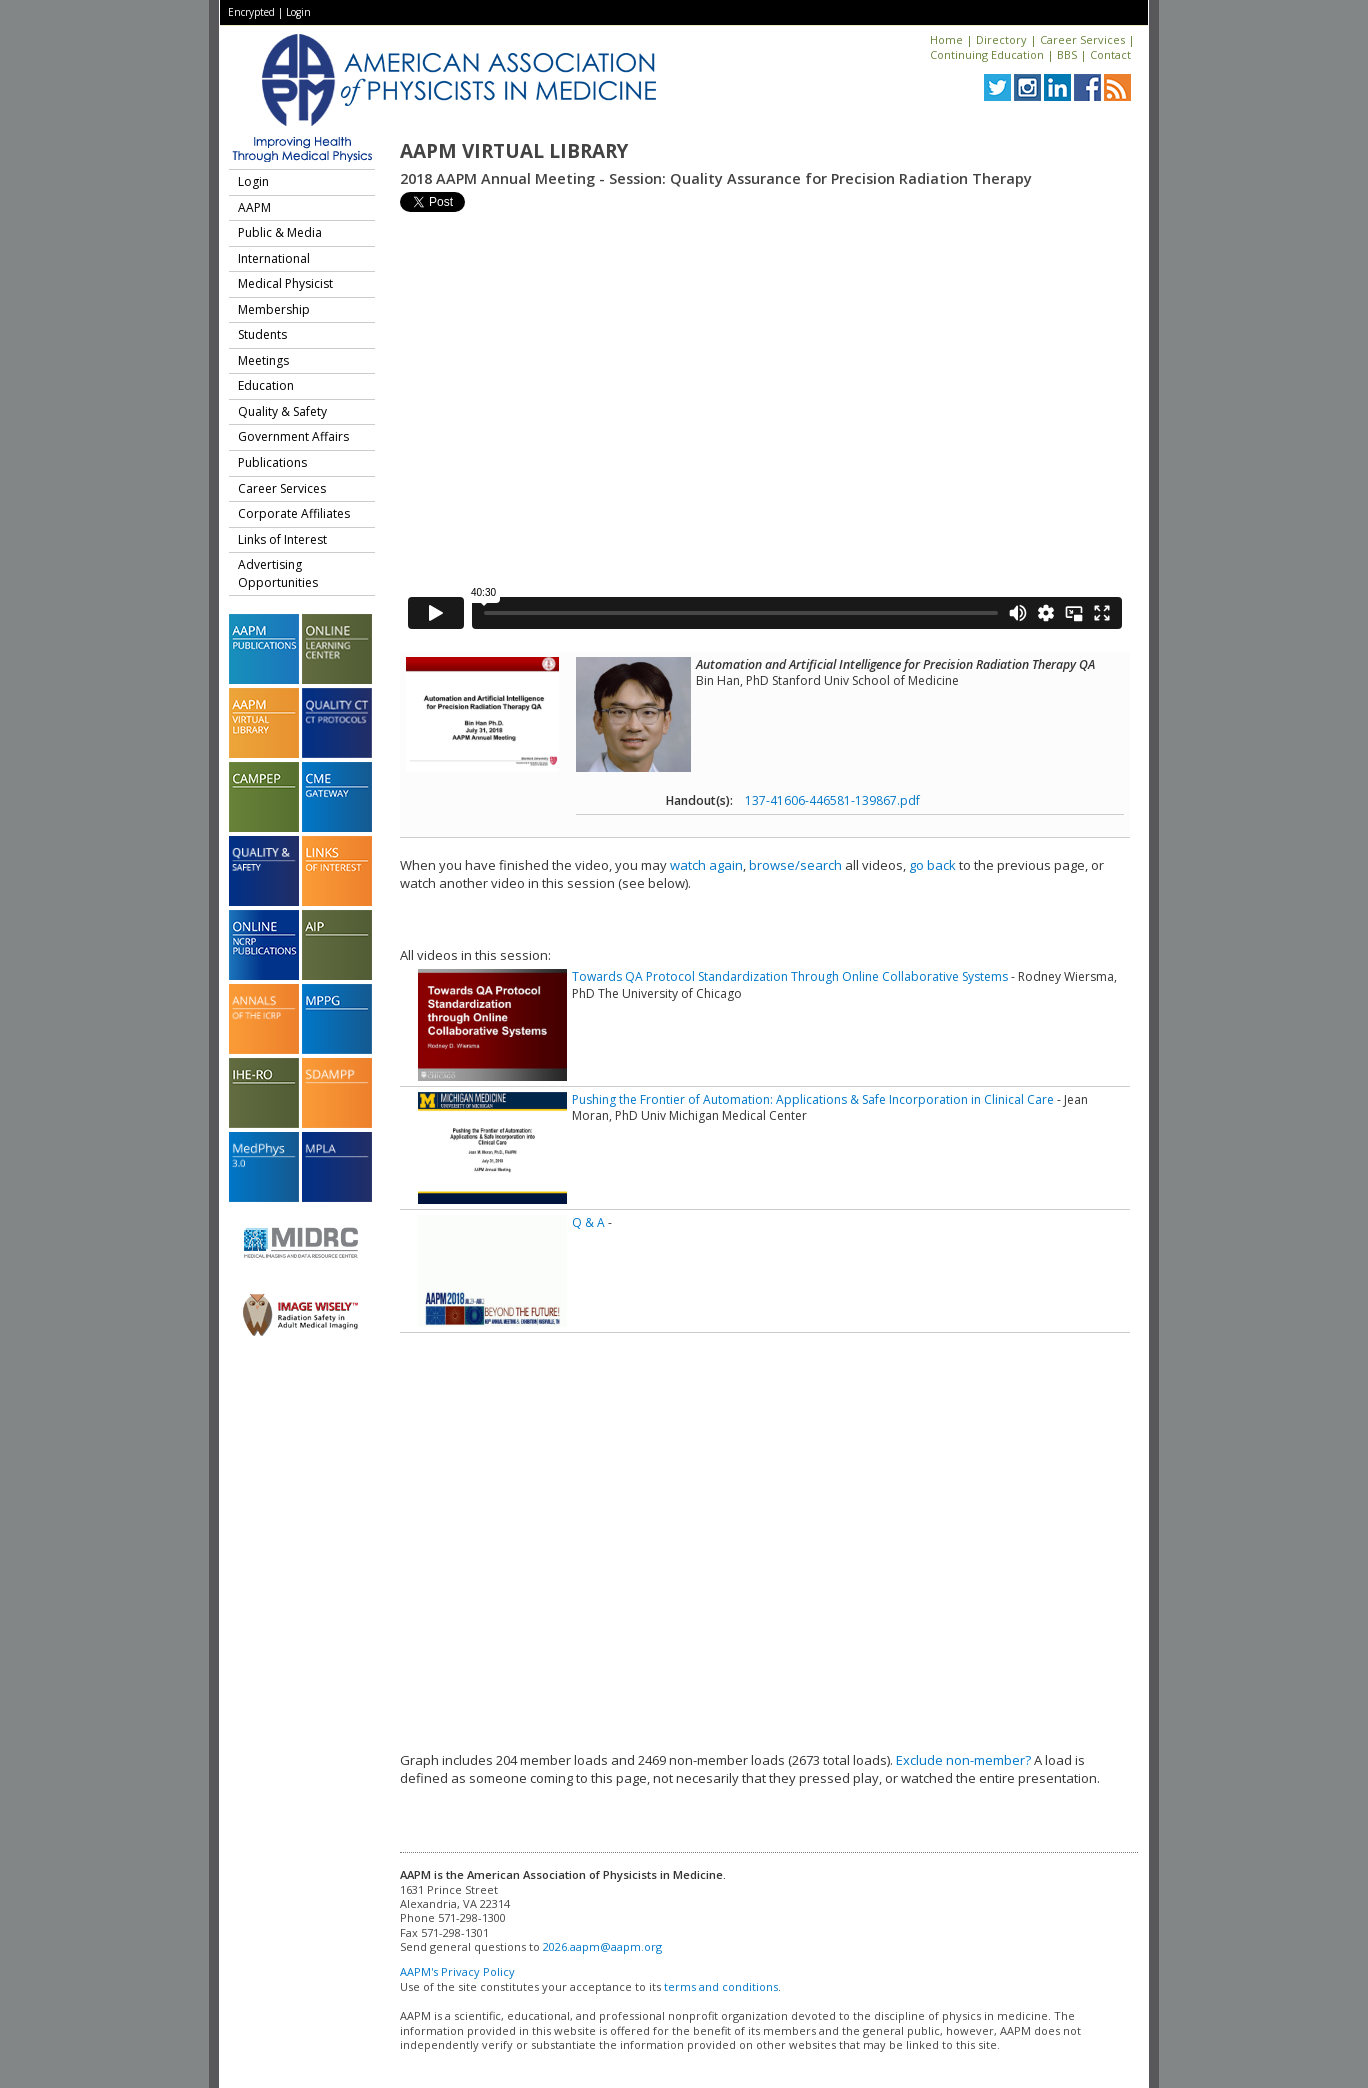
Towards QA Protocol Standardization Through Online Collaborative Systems (790, 976)
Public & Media (280, 232)
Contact (1110, 54)
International (274, 258)
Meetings (263, 360)
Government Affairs (293, 436)
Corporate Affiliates (294, 513)
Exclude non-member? (963, 1760)
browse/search (795, 865)
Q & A (588, 1222)
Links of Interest (282, 539)
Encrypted (251, 12)
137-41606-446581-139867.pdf (832, 800)
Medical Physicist (285, 283)
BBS (1067, 54)
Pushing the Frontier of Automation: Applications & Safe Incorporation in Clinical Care (813, 1099)
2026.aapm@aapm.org (602, 1946)
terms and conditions (721, 1986)
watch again (706, 865)
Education (266, 385)
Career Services (1082, 39)
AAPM (254, 207)
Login (298, 12)
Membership (274, 309)
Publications (272, 462)
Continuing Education (987, 54)
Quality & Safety (282, 411)
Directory (1001, 39)
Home (946, 39)
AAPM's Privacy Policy (457, 1971)
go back (932, 865)
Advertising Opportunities (278, 573)
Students (262, 334)
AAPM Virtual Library (514, 151)
